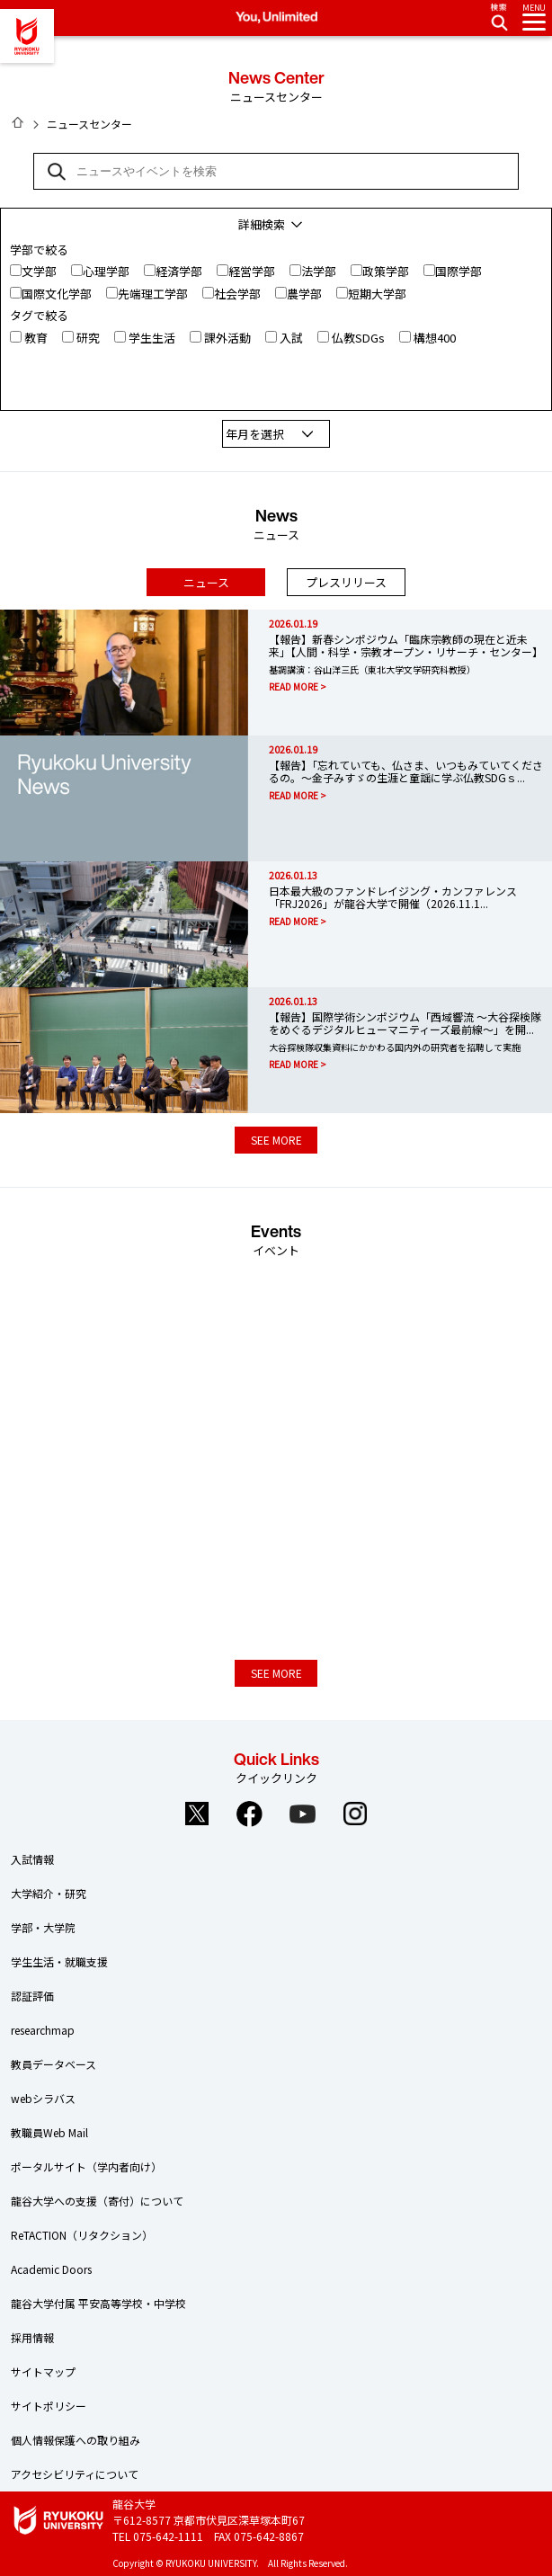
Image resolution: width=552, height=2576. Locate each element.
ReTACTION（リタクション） (82, 2234)
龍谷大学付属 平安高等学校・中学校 (98, 2303)
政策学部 (385, 271)
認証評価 (32, 1995)
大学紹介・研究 (48, 1893)
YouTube (303, 1813)
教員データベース (53, 2064)
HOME (18, 122)
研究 (88, 337)
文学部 (39, 271)
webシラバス (43, 2098)
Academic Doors (51, 2269)
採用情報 (32, 2337)
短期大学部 (377, 293)
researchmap (43, 2029)
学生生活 (152, 337)
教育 (36, 337)
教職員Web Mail (49, 2132)
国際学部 (458, 271)
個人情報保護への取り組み (75, 2439)
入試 (291, 337)
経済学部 (179, 271)
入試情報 (32, 1859)
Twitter (197, 1813)
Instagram (356, 1813)
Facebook (250, 1813)
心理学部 (106, 271)
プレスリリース (346, 582)
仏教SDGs (358, 337)
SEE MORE (276, 1139)
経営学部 (251, 271)
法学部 (318, 271)
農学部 (304, 293)
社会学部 (237, 293)
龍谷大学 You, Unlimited (27, 36)
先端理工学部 (153, 293)
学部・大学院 (43, 1927)
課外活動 (227, 337)
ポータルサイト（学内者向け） (86, 2166)
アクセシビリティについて (74, 2474)
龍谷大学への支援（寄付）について (97, 2200)
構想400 (435, 337)
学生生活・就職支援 (59, 1961)
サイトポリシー (48, 2405)
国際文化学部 (57, 293)
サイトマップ (43, 2371)
